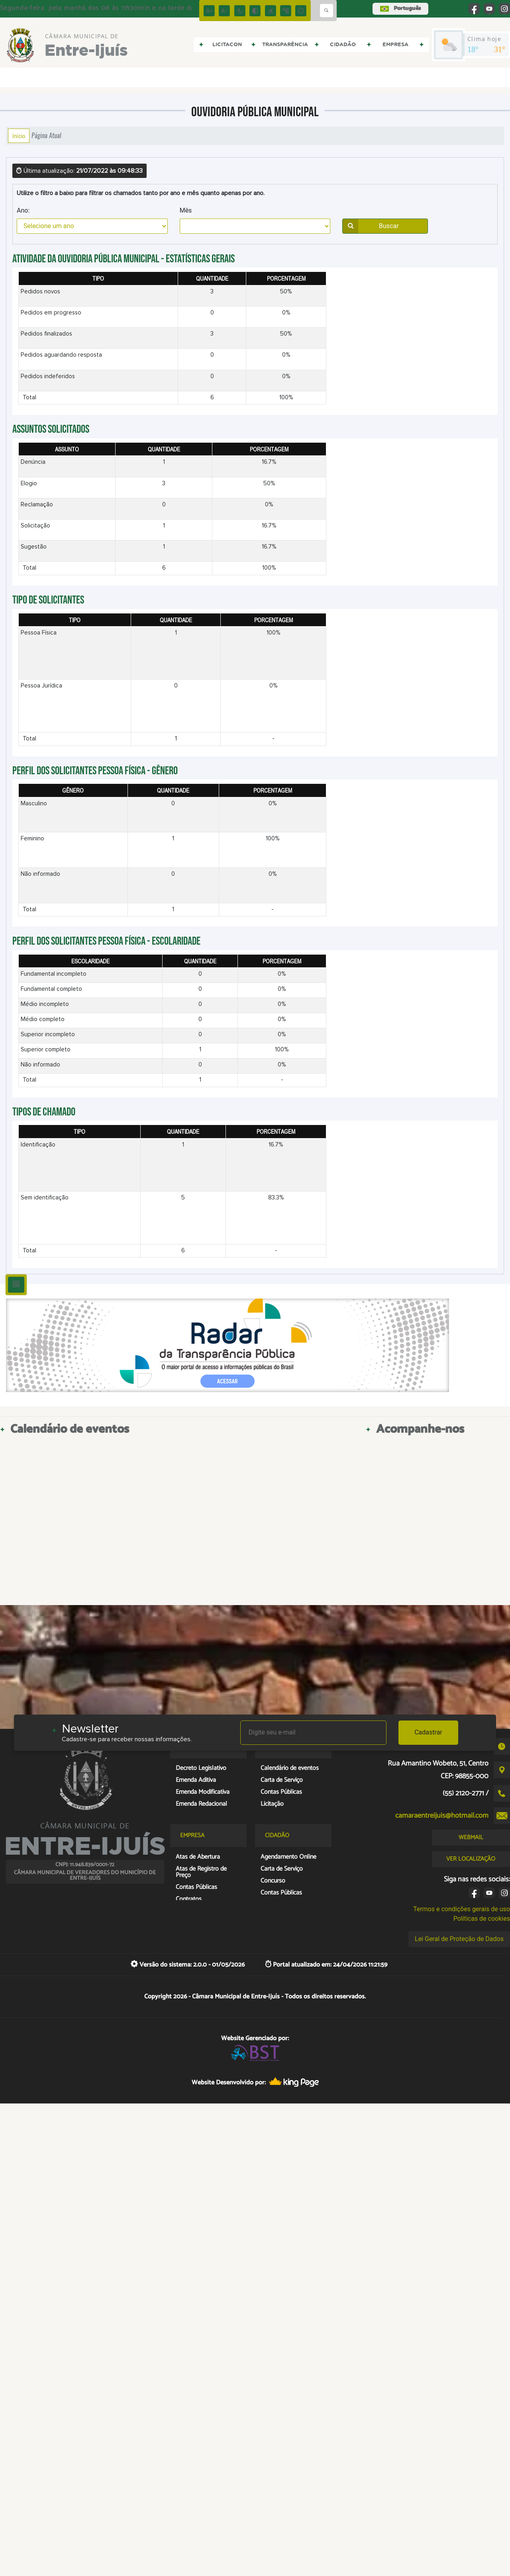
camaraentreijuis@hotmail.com (441, 1816)
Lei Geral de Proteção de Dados (459, 1939)
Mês (186, 210)
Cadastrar (428, 1732)
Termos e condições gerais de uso (461, 1909)
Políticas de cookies (481, 1918)
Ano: (23, 210)
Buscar (370, 226)
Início (18, 136)
